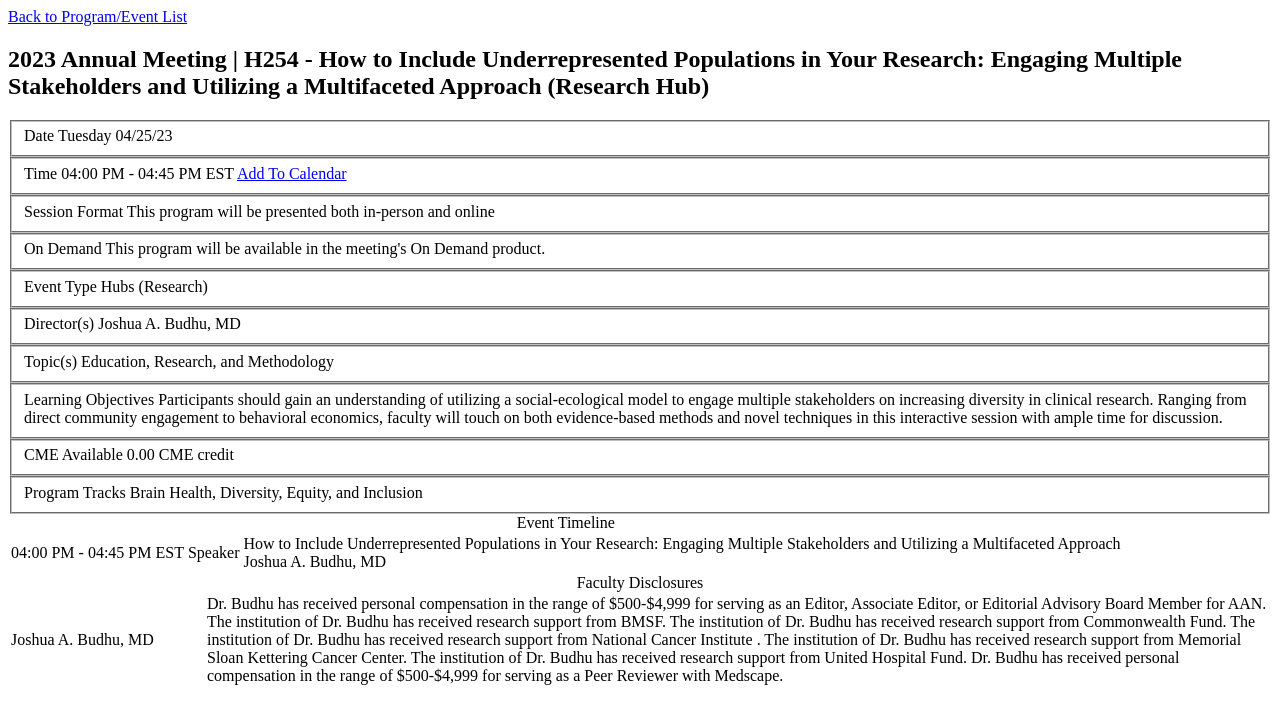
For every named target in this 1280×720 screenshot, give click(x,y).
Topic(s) (50, 361)
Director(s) (59, 323)
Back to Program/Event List (97, 16)
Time (40, 173)
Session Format (73, 211)
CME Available (73, 454)
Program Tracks (75, 492)
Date (39, 135)
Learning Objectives (89, 399)
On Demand (63, 248)
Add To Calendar (292, 173)
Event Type (60, 286)
